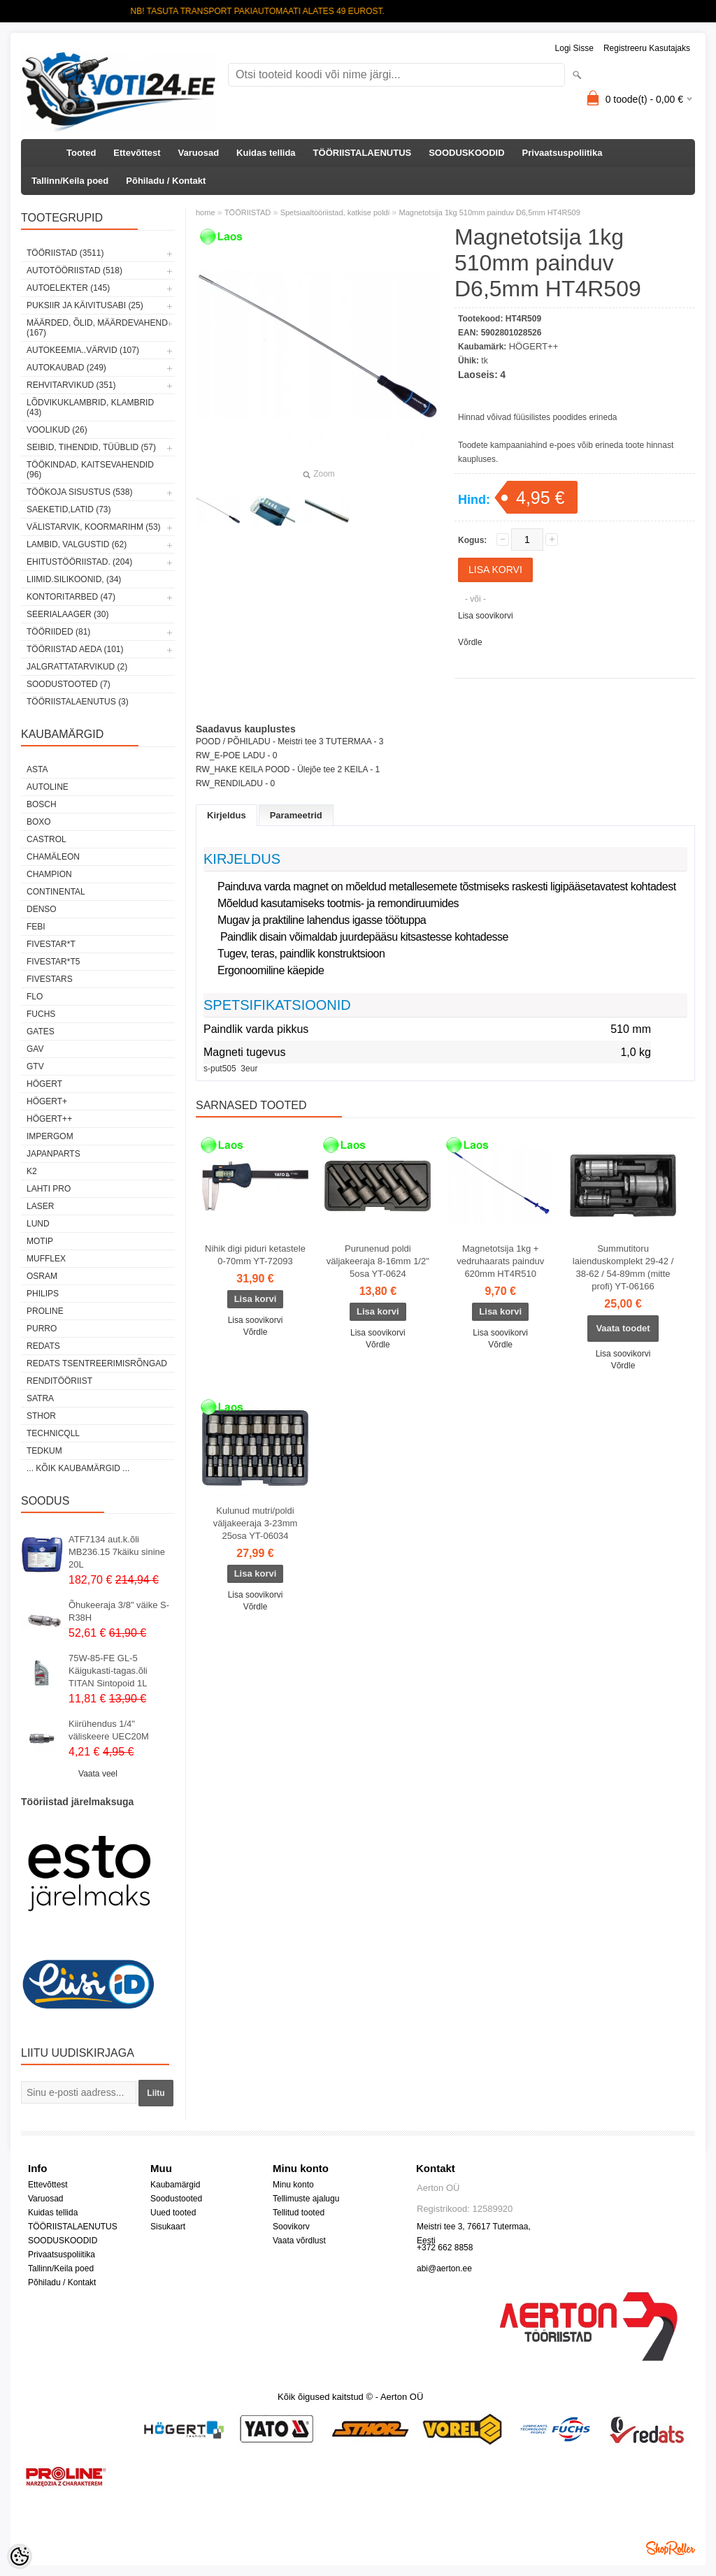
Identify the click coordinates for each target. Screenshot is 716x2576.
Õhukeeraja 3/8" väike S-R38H (119, 1611)
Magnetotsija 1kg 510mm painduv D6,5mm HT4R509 (489, 212)
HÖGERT (44, 1084)
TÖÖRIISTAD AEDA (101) (75, 649)
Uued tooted (173, 2212)
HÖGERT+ (47, 1101)
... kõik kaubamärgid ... (78, 1468)
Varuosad (199, 152)
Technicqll (53, 1433)
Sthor (41, 1416)
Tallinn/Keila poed (69, 180)
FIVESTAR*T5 (53, 962)
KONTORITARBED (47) (71, 597)
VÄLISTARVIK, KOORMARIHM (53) (94, 527)
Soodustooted (176, 2199)
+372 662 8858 (445, 2247)
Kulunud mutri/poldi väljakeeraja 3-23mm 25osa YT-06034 (255, 1523)
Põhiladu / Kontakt (166, 180)
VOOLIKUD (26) (57, 430)
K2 (32, 1171)
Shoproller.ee (670, 2548)
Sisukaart (167, 2226)
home (205, 212)
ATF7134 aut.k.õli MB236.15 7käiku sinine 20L (117, 1552)
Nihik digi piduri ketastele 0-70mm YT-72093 (255, 1254)
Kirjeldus (226, 815)
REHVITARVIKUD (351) (71, 385)
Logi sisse (574, 48)
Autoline (48, 787)
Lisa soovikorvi (485, 616)
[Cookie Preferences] (19, 2556)
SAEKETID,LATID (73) (68, 509)
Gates (41, 1031)
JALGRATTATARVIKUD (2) (77, 667)
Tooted (81, 152)
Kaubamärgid (175, 2185)
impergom (50, 1136)
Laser (40, 1206)
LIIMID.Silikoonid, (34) (74, 579)
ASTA (37, 769)
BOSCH (42, 804)
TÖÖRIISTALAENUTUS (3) (78, 702)
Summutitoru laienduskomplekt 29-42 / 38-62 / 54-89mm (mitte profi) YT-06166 (623, 1267)
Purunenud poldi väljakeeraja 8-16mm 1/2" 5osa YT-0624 (378, 1261)
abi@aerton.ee (444, 2268)
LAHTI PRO (49, 1189)
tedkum (44, 1451)
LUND (38, 1224)
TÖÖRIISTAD (247, 212)
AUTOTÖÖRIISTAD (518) (74, 270)
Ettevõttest (136, 152)
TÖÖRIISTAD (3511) (65, 253)
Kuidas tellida (266, 152)
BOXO (39, 822)
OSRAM (42, 1276)
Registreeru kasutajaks (646, 48)
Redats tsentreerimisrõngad (97, 1363)
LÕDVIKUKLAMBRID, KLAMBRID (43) (90, 407)
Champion (49, 874)
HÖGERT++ (49, 1119)
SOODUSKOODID (466, 152)
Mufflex (46, 1259)
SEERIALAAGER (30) (67, 614)
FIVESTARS (50, 979)
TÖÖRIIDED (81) (58, 632)
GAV (35, 1049)
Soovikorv (291, 2226)
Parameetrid (296, 815)
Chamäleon (53, 857)
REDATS (43, 1346)
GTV (35, 1066)
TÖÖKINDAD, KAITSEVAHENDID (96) (90, 469)
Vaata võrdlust (299, 2240)
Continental (56, 892)
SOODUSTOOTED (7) (68, 684)
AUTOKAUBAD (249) (66, 367)
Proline (45, 1311)
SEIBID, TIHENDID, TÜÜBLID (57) (91, 447)
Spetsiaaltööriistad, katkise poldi (335, 212)
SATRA (40, 1398)
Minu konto (293, 2185)
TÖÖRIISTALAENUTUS (362, 152)
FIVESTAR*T (51, 944)
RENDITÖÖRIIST (59, 1381)
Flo (35, 996)
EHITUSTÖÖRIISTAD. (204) (79, 562)
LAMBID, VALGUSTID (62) (77, 544)
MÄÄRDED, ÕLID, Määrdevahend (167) (97, 328)
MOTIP (40, 1241)
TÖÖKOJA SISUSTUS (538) (79, 492)
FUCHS (41, 1014)
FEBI (36, 927)
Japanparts (53, 1154)
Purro (42, 1328)
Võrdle (470, 642)
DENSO (42, 909)
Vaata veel (97, 1774)
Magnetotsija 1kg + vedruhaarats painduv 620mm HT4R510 (500, 1261)
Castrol (46, 839)
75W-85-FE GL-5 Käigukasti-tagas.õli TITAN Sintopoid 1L (108, 1670)
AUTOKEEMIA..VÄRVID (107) (83, 350)
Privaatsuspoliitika (562, 152)
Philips (43, 1293)
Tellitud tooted (298, 2212)
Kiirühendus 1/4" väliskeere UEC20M (109, 1730)
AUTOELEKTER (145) (68, 288)
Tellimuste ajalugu (306, 2199)
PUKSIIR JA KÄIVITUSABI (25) (85, 305)
